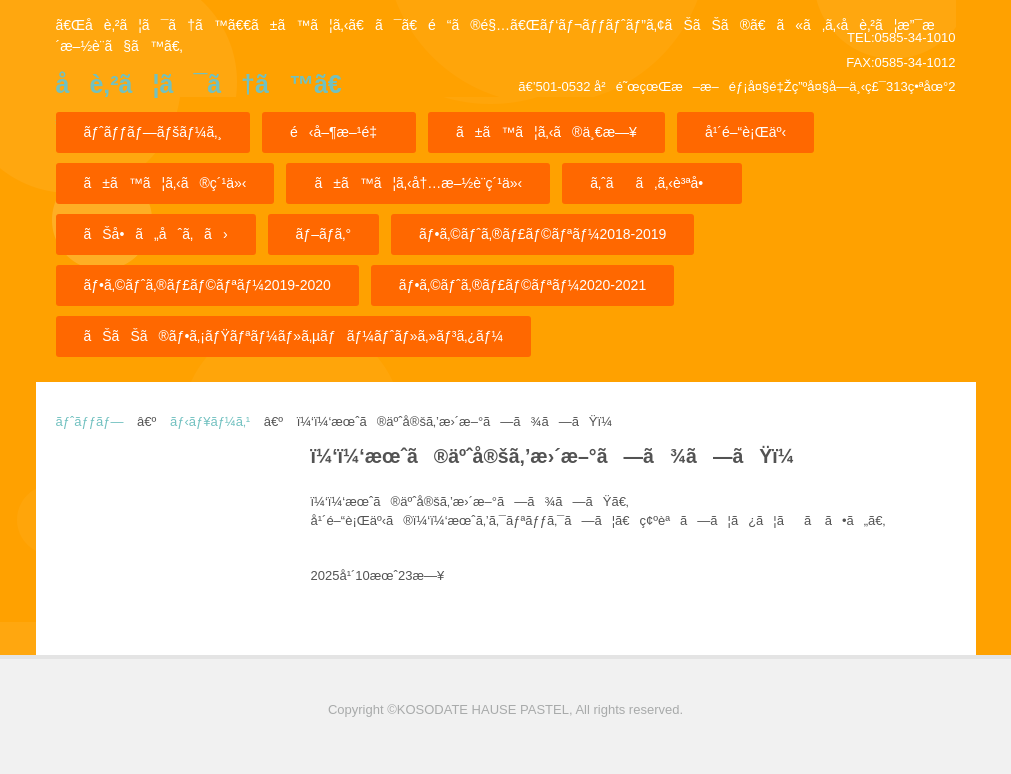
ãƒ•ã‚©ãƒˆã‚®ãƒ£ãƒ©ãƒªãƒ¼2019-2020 (207, 285)
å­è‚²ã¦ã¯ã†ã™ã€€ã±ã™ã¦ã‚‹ (199, 90)
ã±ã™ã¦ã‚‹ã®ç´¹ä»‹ (165, 183)
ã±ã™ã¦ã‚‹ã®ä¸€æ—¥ (546, 132)
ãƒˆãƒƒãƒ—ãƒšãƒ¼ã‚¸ (153, 132)
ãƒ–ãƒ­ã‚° (323, 234)
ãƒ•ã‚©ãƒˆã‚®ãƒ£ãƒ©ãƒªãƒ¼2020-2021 (522, 285)
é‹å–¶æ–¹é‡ (339, 132)
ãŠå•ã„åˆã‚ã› (156, 234)
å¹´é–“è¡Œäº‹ (745, 132)
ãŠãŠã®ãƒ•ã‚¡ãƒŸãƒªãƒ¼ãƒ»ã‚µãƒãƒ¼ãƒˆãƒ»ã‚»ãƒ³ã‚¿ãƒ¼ (294, 336)
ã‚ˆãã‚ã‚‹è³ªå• (652, 183)
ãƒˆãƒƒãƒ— (90, 421)
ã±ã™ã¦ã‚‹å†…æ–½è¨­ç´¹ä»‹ (418, 183)
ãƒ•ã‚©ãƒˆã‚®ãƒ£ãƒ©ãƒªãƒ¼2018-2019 (542, 234)
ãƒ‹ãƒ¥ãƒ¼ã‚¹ (210, 421)
